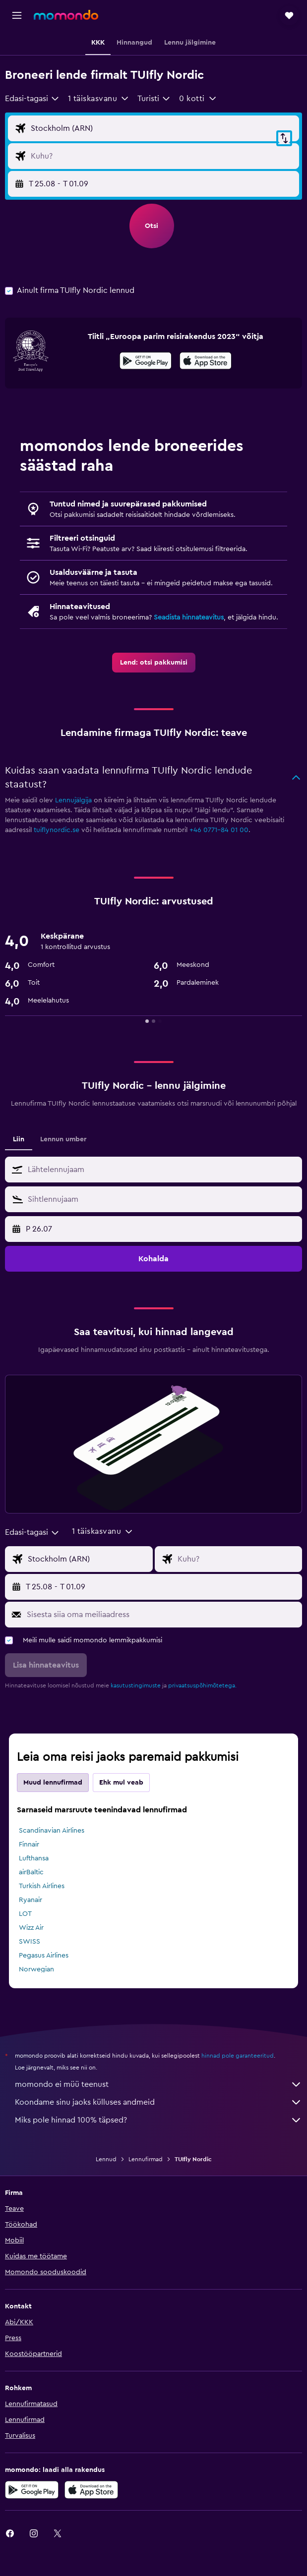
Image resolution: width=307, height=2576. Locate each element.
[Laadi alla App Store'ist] (206, 362)
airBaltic (31, 1872)
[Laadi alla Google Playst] (146, 362)
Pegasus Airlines (43, 1955)
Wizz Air (31, 1927)
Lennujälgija (73, 800)
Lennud (106, 2159)
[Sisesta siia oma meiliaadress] (162, 1615)
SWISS (29, 1941)
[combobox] (32, 99)
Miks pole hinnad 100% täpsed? (158, 2120)
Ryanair (30, 1900)
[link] (153, 662)
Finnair (29, 1844)
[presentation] (206, 360)
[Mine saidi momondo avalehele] (66, 15)
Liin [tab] (18, 1139)
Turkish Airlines (41, 1886)
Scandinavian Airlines (51, 1830)
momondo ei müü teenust (158, 2084)
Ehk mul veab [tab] (121, 1782)
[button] (17, 15)
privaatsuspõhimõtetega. (202, 1685)
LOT (25, 1913)
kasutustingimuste (136, 1685)
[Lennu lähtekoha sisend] (162, 128)
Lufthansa (34, 1858)
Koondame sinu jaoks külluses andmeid (158, 2102)
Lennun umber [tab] (63, 1139)
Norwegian (36, 1969)
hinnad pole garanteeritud (237, 2056)
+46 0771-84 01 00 (218, 830)
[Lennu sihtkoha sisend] (162, 156)
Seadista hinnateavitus (189, 617)
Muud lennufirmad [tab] (52, 1782)
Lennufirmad (145, 2159)
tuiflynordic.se (56, 830)
